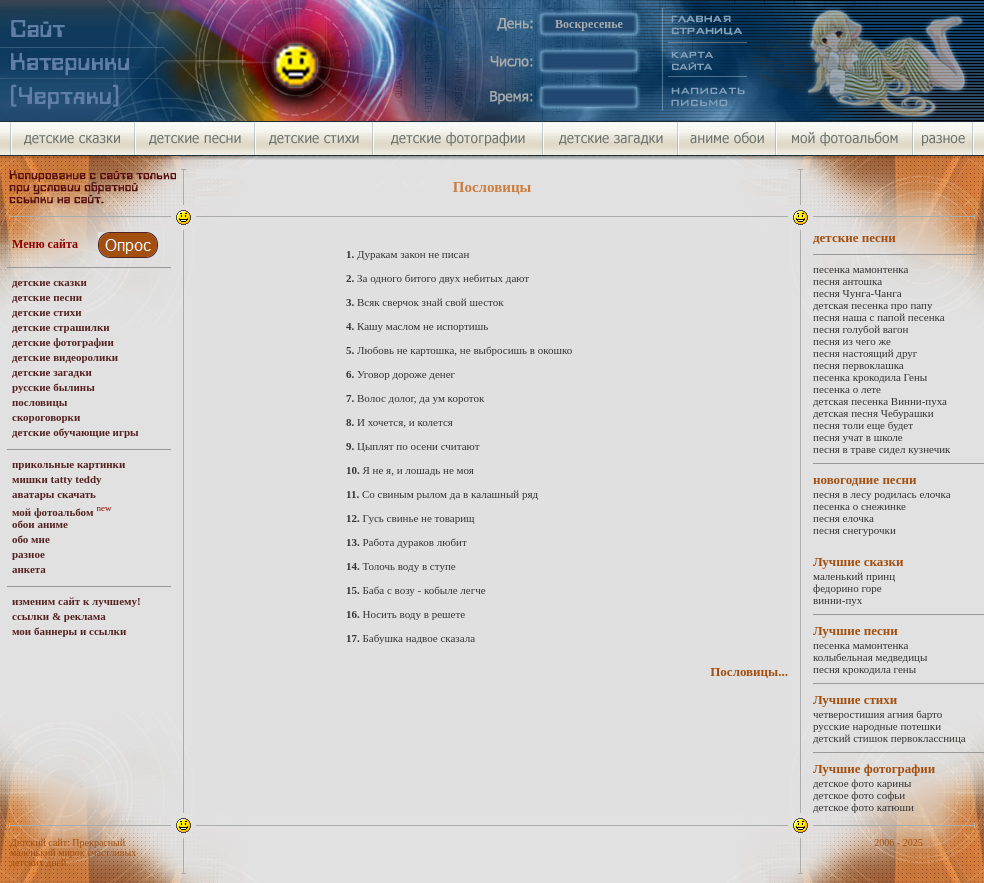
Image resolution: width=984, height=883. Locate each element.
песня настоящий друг (865, 353)
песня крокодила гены (864, 669)
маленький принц (854, 576)
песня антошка (847, 281)
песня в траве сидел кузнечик (881, 449)
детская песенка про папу (872, 305)
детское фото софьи (859, 795)
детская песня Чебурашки (873, 413)
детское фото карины (862, 783)
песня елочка (843, 518)
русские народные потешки (877, 726)
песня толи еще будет (863, 425)
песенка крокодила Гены (870, 377)
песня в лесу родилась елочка (882, 494)
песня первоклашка (858, 365)
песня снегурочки (854, 530)
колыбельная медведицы (870, 657)
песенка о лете (847, 389)
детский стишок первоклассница (889, 738)
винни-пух (837, 600)
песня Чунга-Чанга (857, 293)
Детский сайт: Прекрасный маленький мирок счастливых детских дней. (73, 852)
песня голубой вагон (860, 329)
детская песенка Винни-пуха (880, 401)
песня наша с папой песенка (879, 317)
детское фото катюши (863, 807)
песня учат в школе (858, 437)
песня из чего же (852, 341)
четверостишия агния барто (877, 714)
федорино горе (847, 588)
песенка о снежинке (859, 506)
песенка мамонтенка (860, 269)
